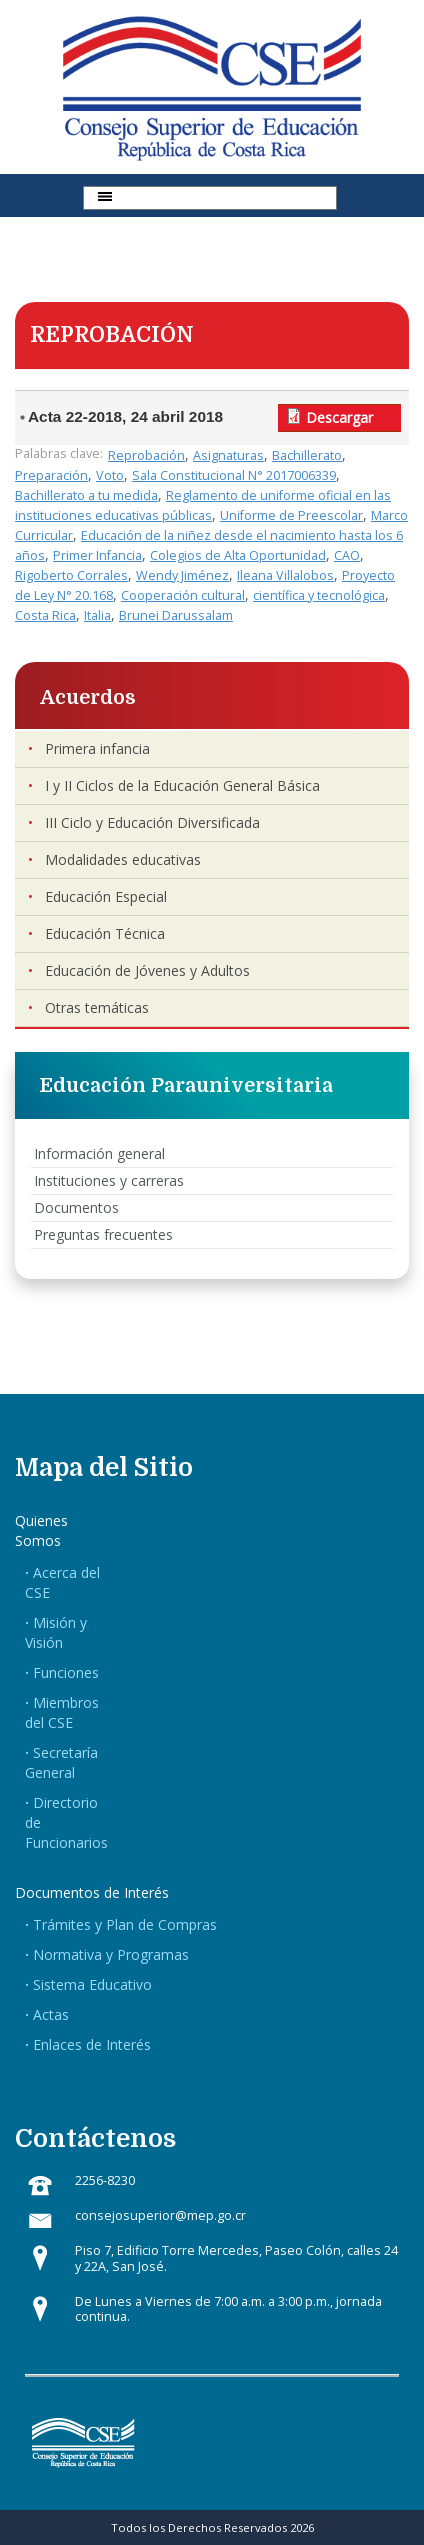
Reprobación (146, 455)
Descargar (339, 417)
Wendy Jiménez (182, 575)
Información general (99, 1153)
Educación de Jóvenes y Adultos (147, 970)
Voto (110, 475)
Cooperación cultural (183, 595)
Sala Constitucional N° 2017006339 (234, 475)
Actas (51, 2014)
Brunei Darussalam (176, 615)
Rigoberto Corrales (71, 575)
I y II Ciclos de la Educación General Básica (182, 785)
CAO (347, 555)
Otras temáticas (97, 1007)
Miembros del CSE (62, 1712)
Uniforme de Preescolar (291, 515)
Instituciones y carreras (109, 1180)
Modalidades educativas (123, 859)
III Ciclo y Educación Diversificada (152, 822)
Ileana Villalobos (285, 575)
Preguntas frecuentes (103, 1234)
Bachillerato (307, 455)
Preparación (51, 475)
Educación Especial (106, 896)
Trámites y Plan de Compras (125, 1924)
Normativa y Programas (111, 1954)
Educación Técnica (105, 933)
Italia (97, 615)
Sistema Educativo (92, 1984)
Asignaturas (228, 455)
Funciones (66, 1672)
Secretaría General (61, 1762)
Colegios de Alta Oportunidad (238, 555)
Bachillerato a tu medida (86, 495)
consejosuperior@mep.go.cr (160, 2215)
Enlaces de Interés (92, 2044)
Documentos (76, 1207)
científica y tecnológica (319, 595)
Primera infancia (97, 748)
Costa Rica (45, 615)
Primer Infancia (97, 555)
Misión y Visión (56, 1632)
